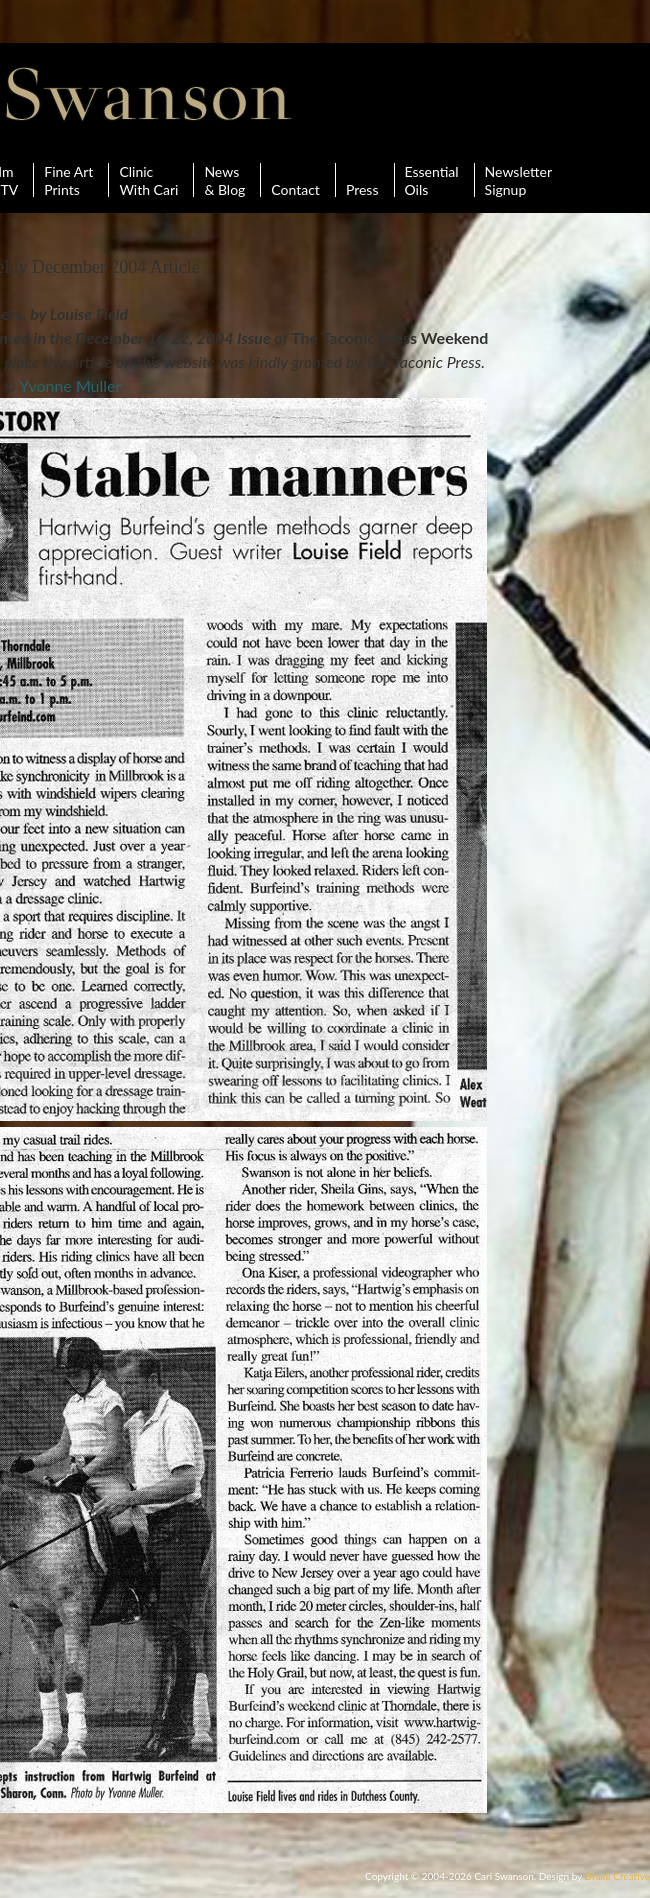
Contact (295, 180)
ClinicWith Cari (148, 180)
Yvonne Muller (70, 385)
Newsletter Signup (518, 180)
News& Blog (224, 180)
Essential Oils (432, 180)
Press (362, 180)
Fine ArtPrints (68, 180)
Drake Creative (617, 1876)
